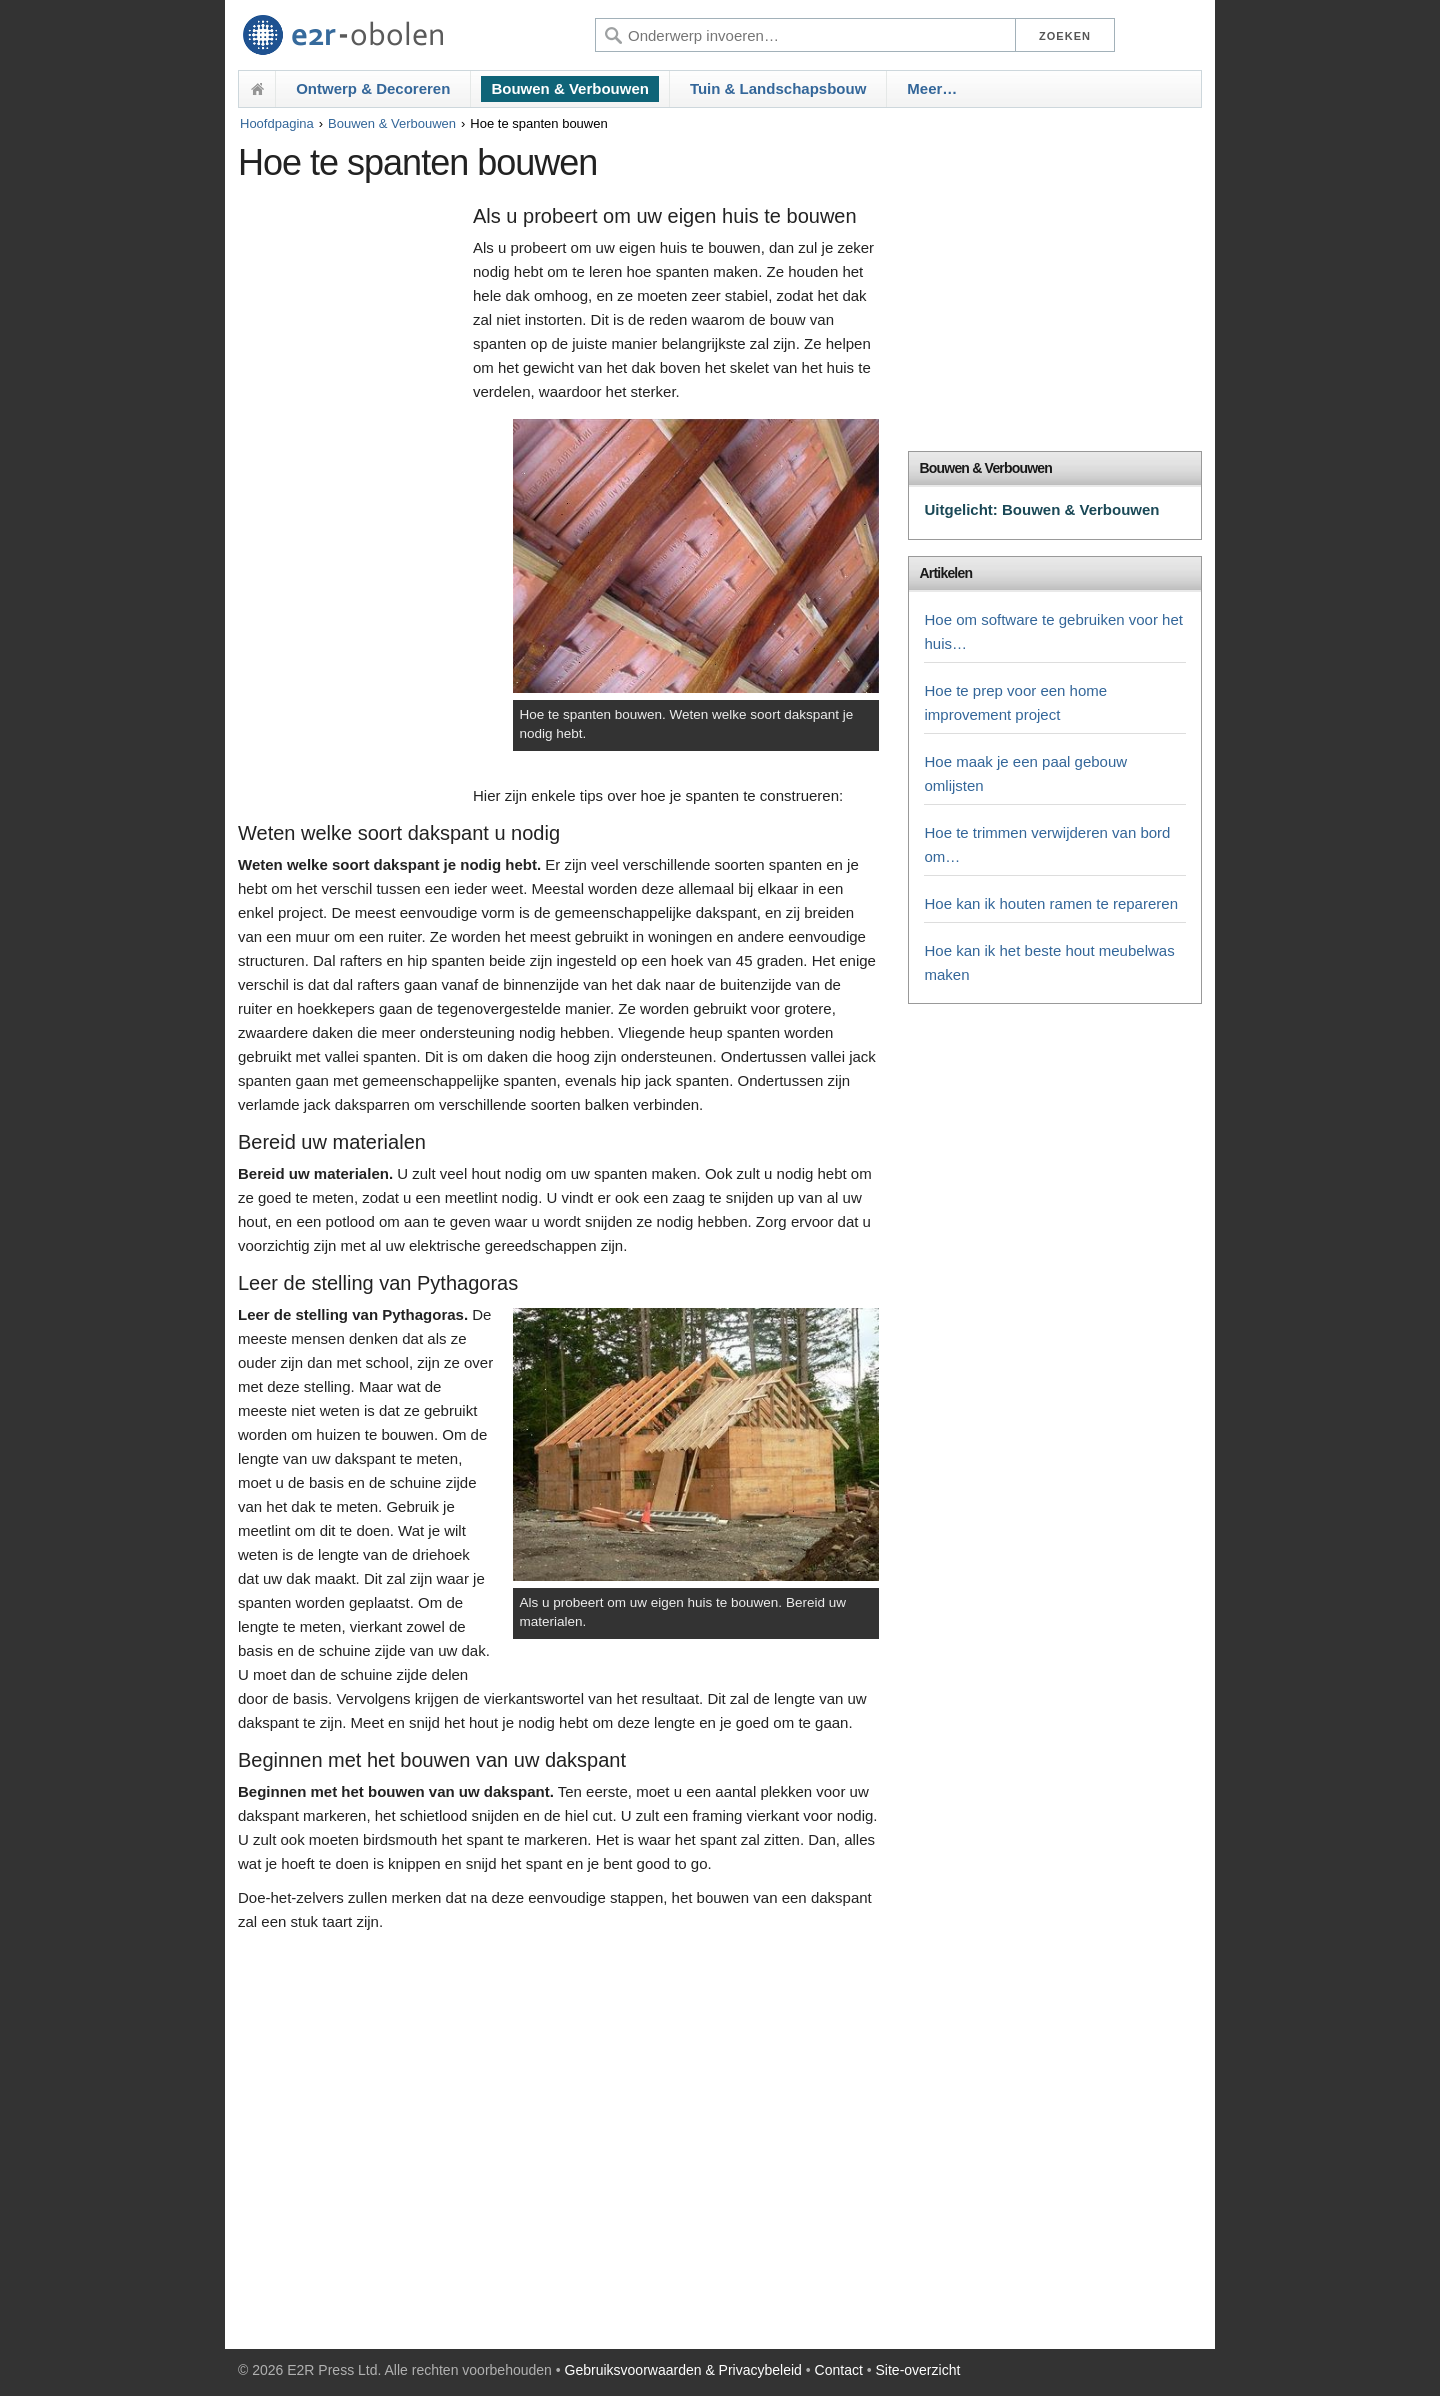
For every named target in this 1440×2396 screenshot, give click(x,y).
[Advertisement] (350, 507)
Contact (839, 2370)
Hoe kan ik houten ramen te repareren (1050, 903)
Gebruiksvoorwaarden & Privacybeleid (683, 2370)
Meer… (932, 88)
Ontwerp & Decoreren (373, 88)
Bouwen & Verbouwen (570, 88)
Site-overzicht (918, 2370)
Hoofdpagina (277, 123)
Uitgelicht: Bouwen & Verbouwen (1041, 509)
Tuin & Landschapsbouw (778, 88)
